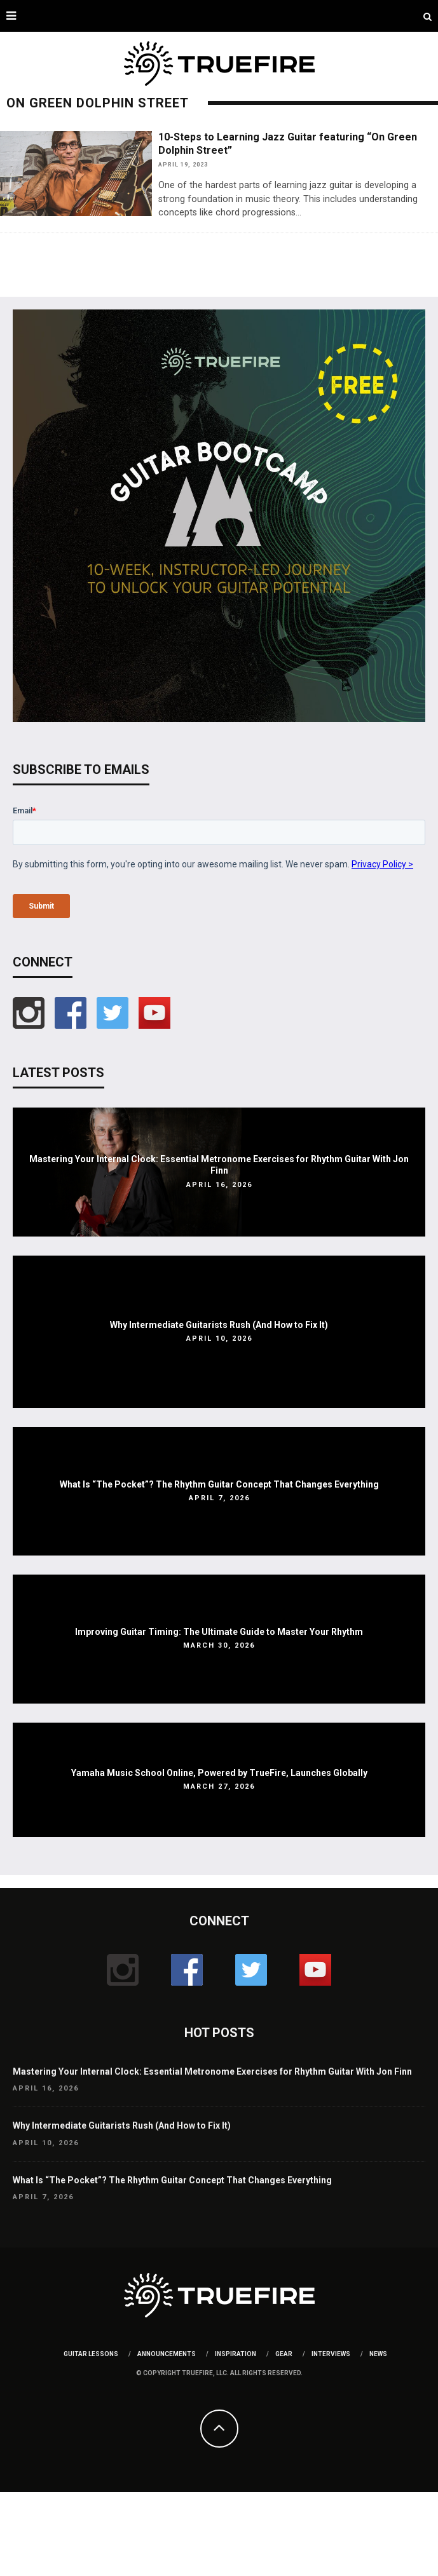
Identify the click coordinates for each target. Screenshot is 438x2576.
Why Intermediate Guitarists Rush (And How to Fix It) (219, 1325)
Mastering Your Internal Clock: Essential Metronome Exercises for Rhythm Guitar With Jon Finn (212, 2071)
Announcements (166, 2353)
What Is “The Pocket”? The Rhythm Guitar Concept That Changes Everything (219, 1484)
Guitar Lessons (91, 2353)
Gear (283, 2353)
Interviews (330, 2353)
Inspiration (235, 2353)
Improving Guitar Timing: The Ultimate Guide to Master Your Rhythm (219, 1632)
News (378, 2353)
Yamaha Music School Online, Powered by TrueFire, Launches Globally (219, 1773)
